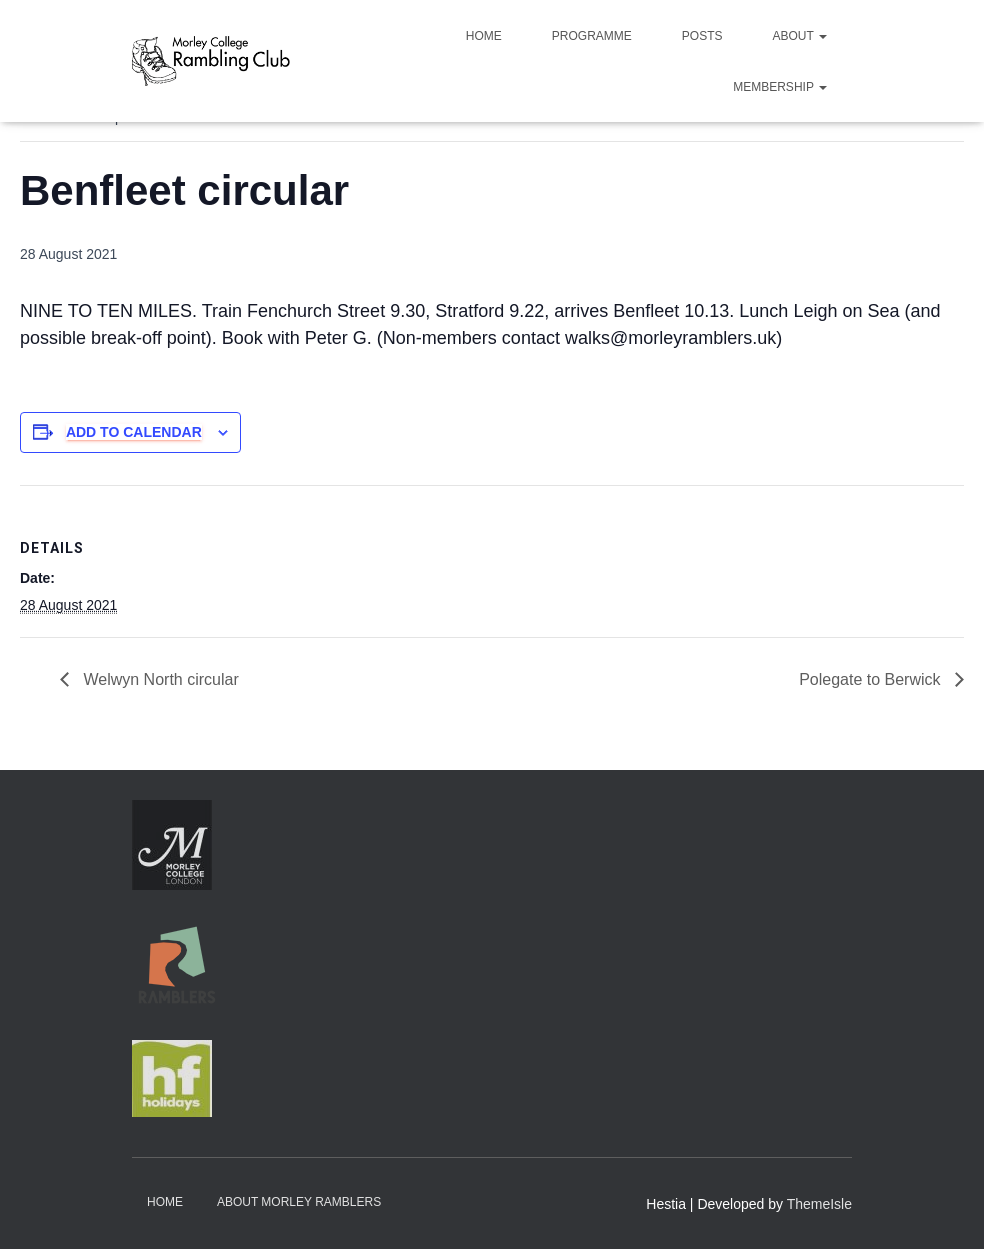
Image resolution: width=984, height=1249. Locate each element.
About (800, 36)
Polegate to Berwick (872, 679)
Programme (592, 36)
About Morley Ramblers (299, 1202)
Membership (780, 87)
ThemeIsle (819, 1204)
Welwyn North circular (159, 679)
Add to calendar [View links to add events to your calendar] (134, 432)
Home (484, 36)
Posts (702, 36)
